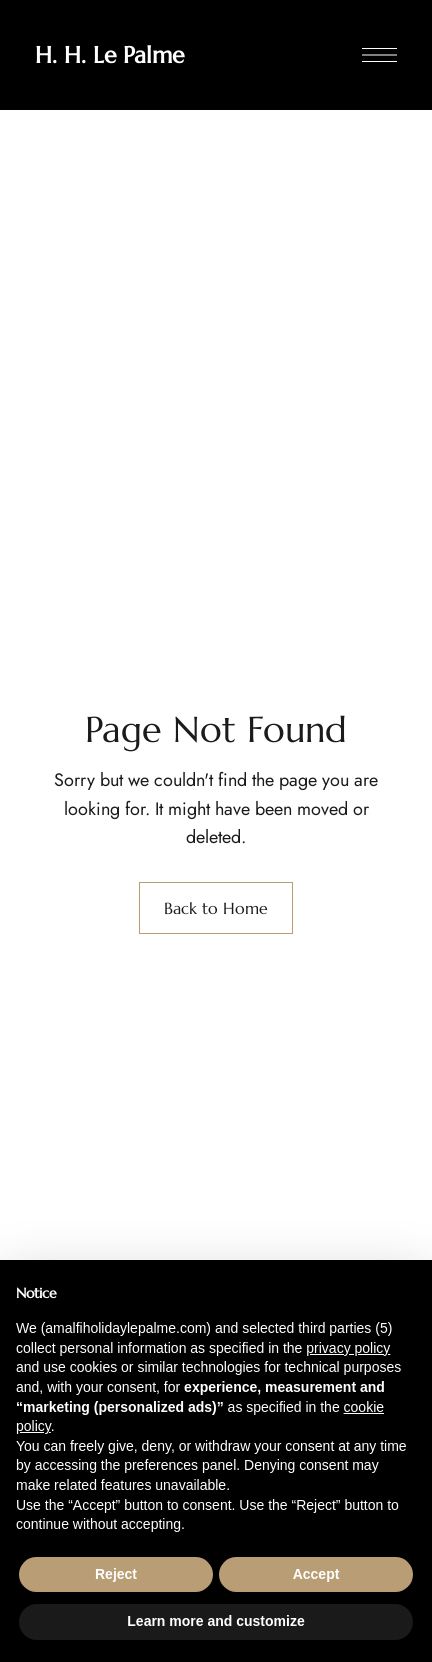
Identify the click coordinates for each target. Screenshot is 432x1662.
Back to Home (216, 908)
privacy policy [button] (348, 1348)
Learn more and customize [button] (215, 1621)
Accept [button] (316, 1574)
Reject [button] (116, 1574)
